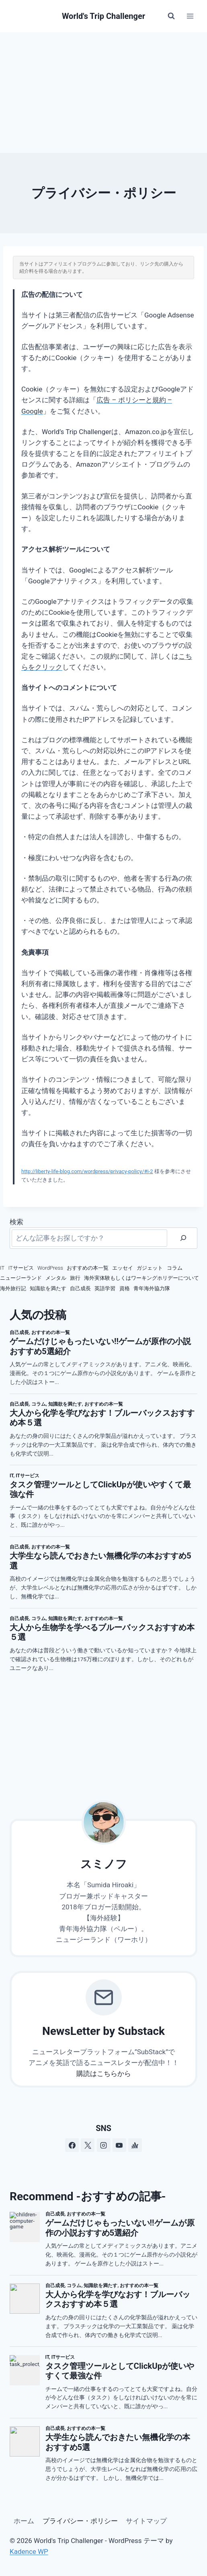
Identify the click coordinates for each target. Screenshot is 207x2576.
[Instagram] (104, 2145)
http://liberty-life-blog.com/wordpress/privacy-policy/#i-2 (87, 1171)
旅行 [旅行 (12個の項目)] (75, 1278)
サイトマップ (146, 2521)
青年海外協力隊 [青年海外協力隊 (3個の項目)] (151, 1288)
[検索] (183, 1238)
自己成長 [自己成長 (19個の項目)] (80, 1288)
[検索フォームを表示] (171, 16)
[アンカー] (135, 2145)
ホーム (24, 2521)
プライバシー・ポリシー (80, 2521)
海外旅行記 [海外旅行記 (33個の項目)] (13, 1288)
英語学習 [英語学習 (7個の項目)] (104, 1288)
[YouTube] (119, 2145)
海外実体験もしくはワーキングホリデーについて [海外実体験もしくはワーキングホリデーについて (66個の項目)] (141, 1278)
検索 (16, 1222)
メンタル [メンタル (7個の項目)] (55, 1278)
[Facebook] (72, 2145)
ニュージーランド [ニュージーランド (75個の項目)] (21, 1278)
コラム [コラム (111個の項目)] (174, 1268)
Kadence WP (29, 2551)
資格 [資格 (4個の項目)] (124, 1288)
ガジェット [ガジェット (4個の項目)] (150, 1268)
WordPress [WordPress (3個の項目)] (50, 1268)
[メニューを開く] (189, 16)
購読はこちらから (103, 2073)
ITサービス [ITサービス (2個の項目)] (20, 1268)
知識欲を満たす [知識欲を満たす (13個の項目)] (48, 1288)
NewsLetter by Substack (103, 2031)
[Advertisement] (103, 92)
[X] (87, 2145)
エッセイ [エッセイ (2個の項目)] (122, 1268)
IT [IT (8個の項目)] (2, 1268)
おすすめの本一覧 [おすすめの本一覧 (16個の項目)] (88, 1268)
